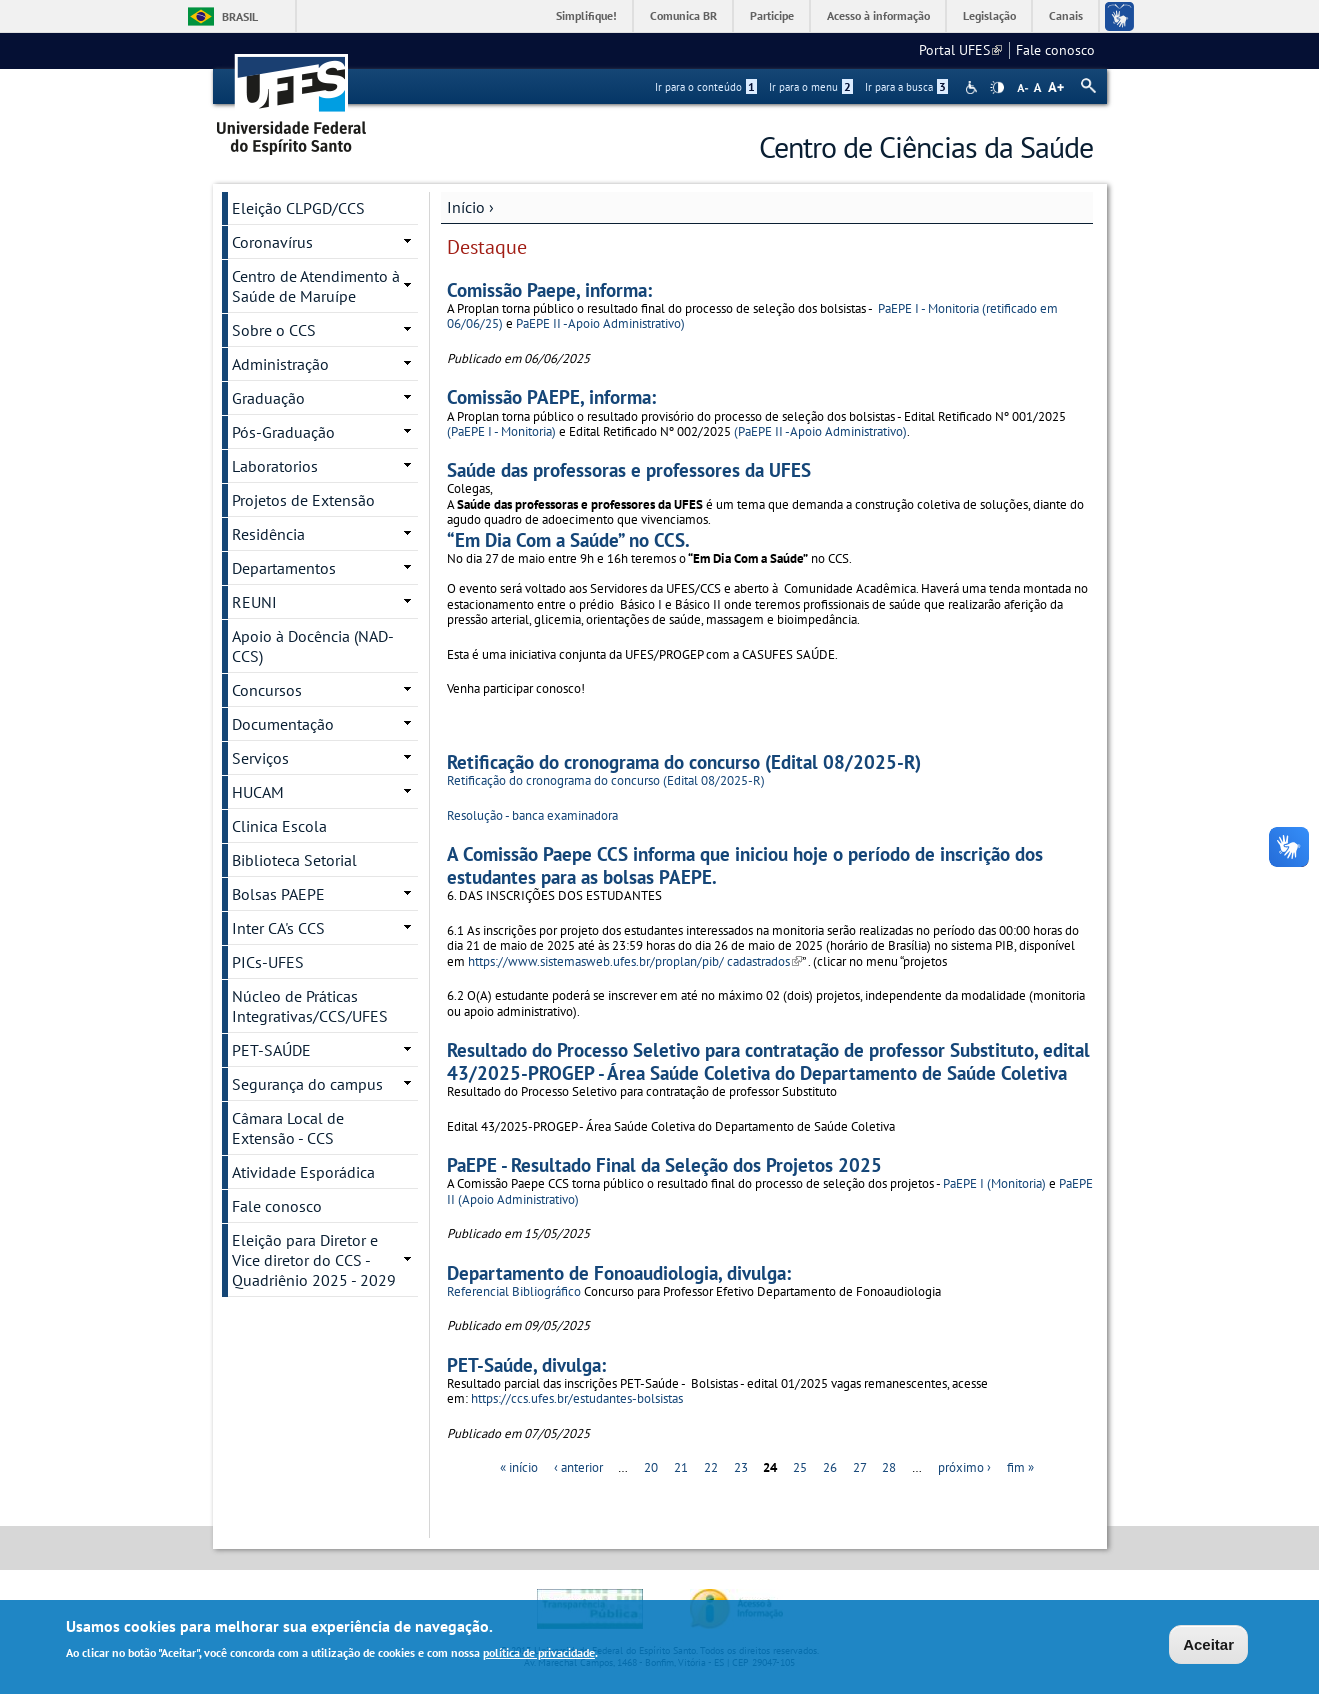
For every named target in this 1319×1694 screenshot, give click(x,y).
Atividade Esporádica (303, 1172)
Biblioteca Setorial (294, 860)
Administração (280, 364)
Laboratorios (275, 466)
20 (651, 1467)
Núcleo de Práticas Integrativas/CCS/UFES (310, 1006)
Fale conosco (1055, 50)
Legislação (989, 15)
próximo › (964, 1467)
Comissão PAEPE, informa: (551, 396)
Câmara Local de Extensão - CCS (288, 1128)
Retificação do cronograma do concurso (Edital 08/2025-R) (684, 761)
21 (681, 1467)
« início (519, 1467)
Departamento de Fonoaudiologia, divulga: (619, 1272)
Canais (1066, 15)
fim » (1020, 1467)
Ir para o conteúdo (706, 87)
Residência (268, 534)
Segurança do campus (307, 1084)
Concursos (267, 690)
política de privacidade (539, 1655)
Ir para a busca (906, 87)
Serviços (260, 758)
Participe (772, 15)
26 (830, 1467)
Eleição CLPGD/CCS (298, 208)
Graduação (268, 398)
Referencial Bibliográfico (514, 1291)
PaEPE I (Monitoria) (994, 1183)
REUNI (254, 602)
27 (860, 1467)
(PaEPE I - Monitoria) (501, 431)
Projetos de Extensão (303, 500)
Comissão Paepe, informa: (549, 289)
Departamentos (284, 568)
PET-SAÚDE (271, 1050)
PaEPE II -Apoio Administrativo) (600, 323)
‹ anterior (578, 1467)
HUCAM (258, 792)
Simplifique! (586, 15)
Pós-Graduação (283, 432)
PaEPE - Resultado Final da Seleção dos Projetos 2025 (664, 1164)
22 (711, 1467)
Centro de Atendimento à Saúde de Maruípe (316, 286)
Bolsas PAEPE (278, 894)
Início (466, 207)
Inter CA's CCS (278, 928)
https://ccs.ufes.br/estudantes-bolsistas (577, 1398)
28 (889, 1467)
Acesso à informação (878, 15)
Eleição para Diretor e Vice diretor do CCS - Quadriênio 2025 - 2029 (314, 1260)
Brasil (240, 16)
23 (741, 1467)
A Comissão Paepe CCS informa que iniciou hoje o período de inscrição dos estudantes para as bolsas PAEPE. (745, 865)
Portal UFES (960, 50)
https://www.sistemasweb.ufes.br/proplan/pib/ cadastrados (635, 961)
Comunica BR (683, 15)
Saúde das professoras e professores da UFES (629, 469)
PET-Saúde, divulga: (526, 1364)
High (997, 88)
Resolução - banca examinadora (532, 815)
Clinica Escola (279, 826)
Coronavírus (272, 242)
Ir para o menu (811, 87)
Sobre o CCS (274, 330)
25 (800, 1467)
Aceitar (1208, 1647)
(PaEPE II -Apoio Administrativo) (820, 431)
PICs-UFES (268, 962)
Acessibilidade (973, 87)
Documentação (283, 724)
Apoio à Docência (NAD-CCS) (313, 646)
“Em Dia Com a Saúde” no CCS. (568, 539)
